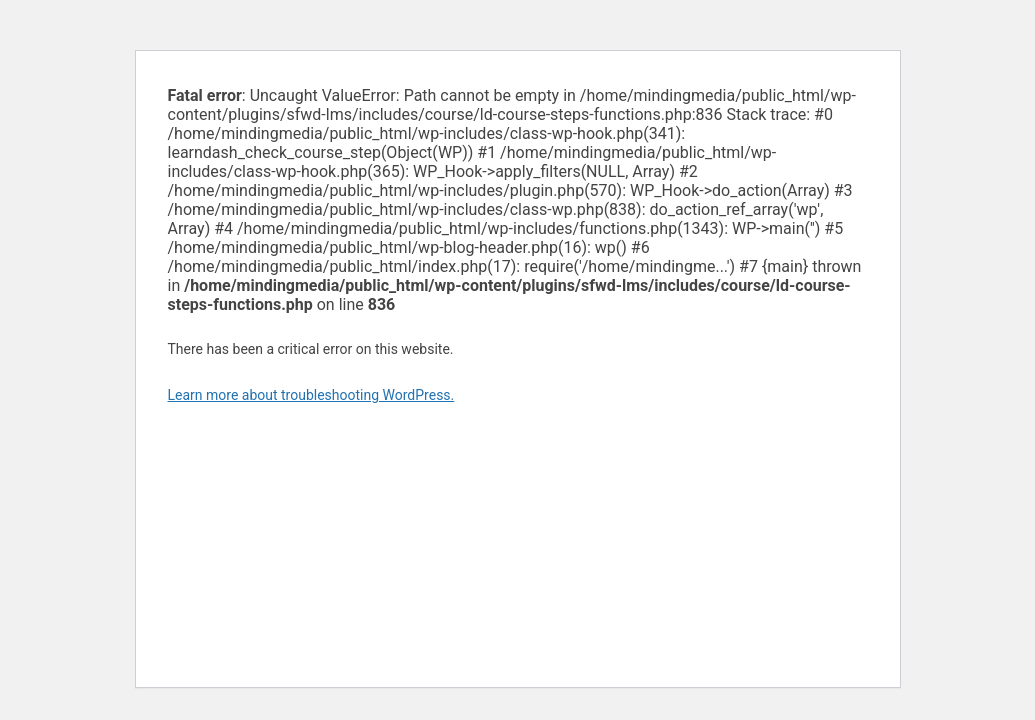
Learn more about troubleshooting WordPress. (311, 395)
